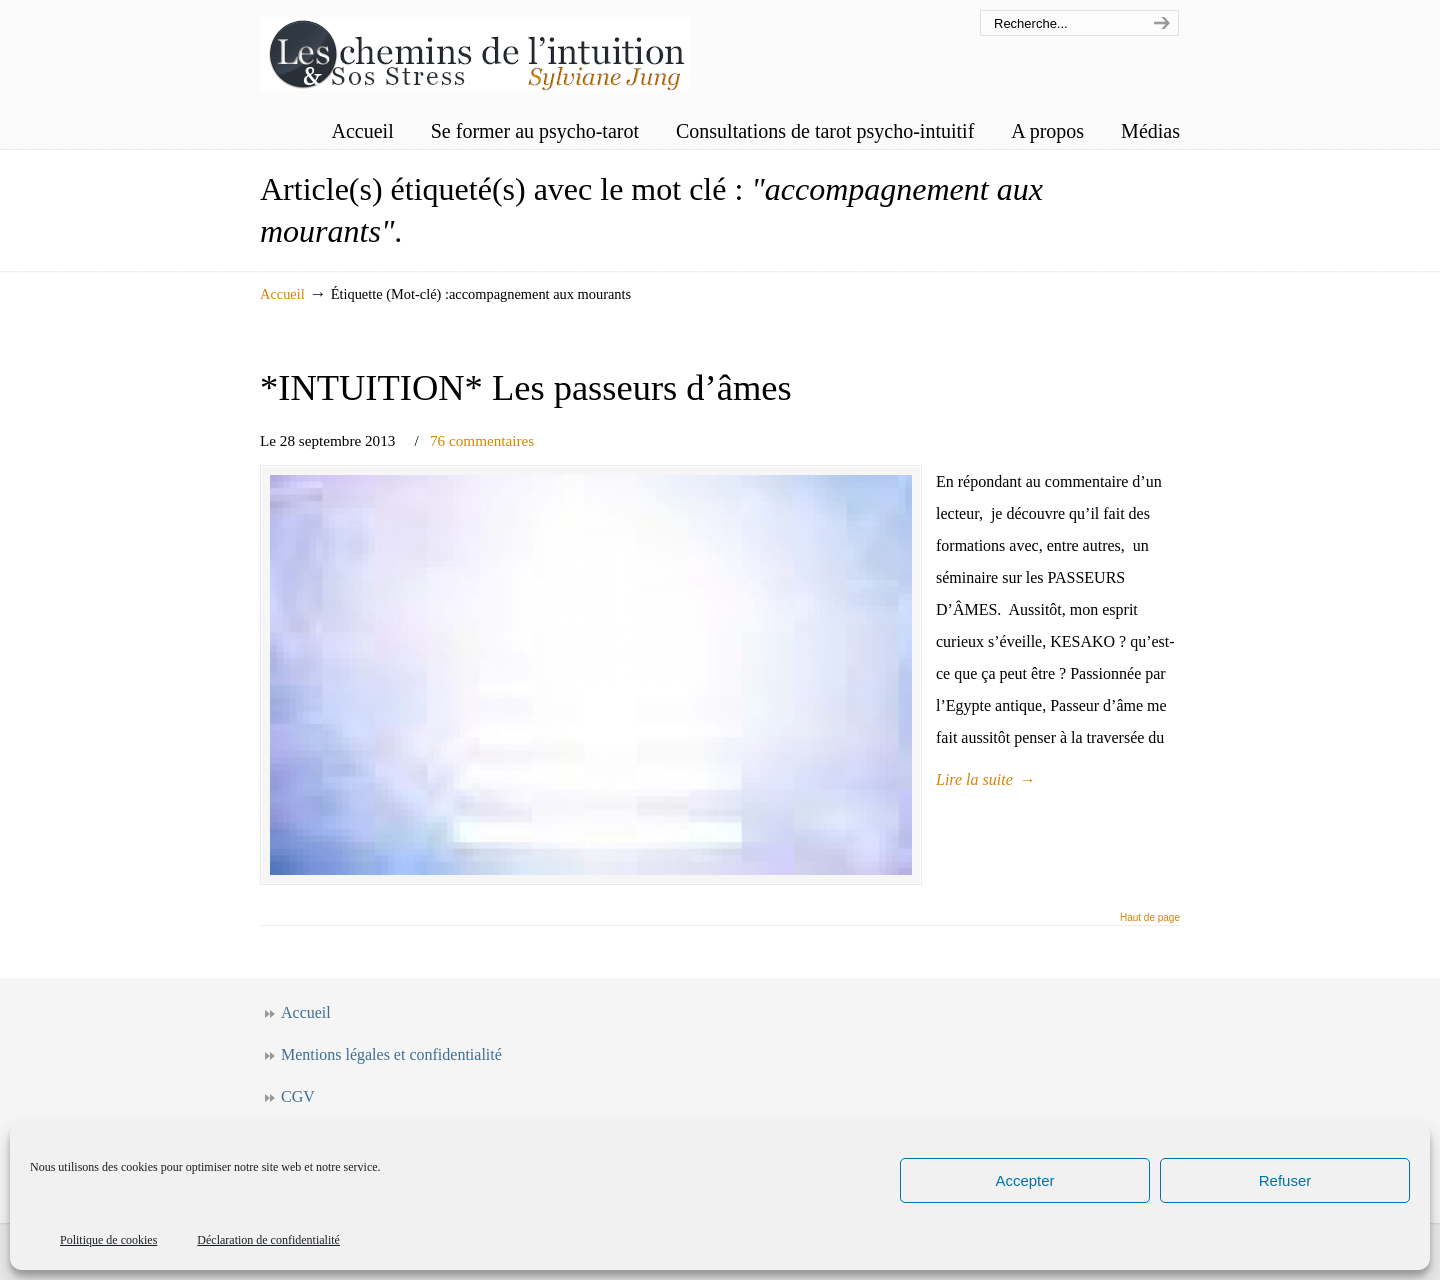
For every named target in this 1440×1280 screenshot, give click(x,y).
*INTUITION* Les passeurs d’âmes (526, 387)
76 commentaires (482, 440)
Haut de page (1150, 918)
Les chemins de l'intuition (475, 48)
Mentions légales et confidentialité (391, 1054)
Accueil (282, 294)
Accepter (1024, 1180)
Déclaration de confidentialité (268, 1240)
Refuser (1285, 1180)
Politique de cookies (108, 1240)
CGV (298, 1096)
